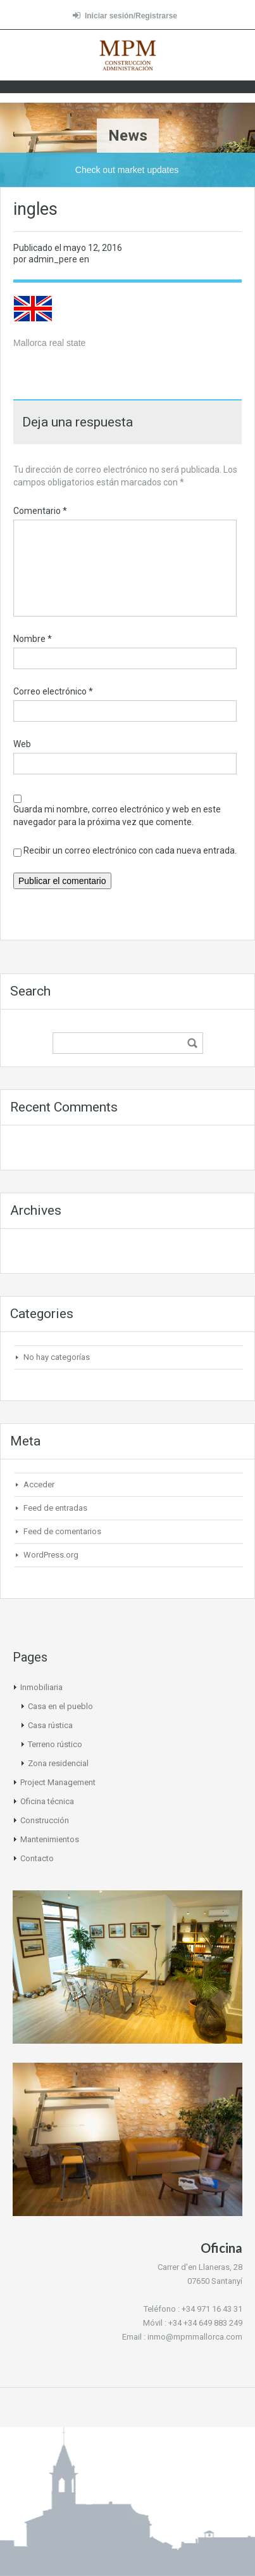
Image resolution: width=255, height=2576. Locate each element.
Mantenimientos (49, 1839)
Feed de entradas (55, 1508)
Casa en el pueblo (60, 1706)
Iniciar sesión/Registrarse (125, 15)
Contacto (37, 1858)
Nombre (32, 639)
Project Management (58, 1782)
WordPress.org (50, 1555)
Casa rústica (50, 1725)
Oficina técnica (47, 1801)
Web (22, 744)
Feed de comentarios (62, 1531)
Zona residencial (58, 1763)
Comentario (40, 511)
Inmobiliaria (41, 1687)
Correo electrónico (53, 691)
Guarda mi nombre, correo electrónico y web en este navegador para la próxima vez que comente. (117, 815)
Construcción (44, 1820)
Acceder (38, 1484)
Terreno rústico (55, 1744)
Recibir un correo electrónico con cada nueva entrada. (130, 850)
